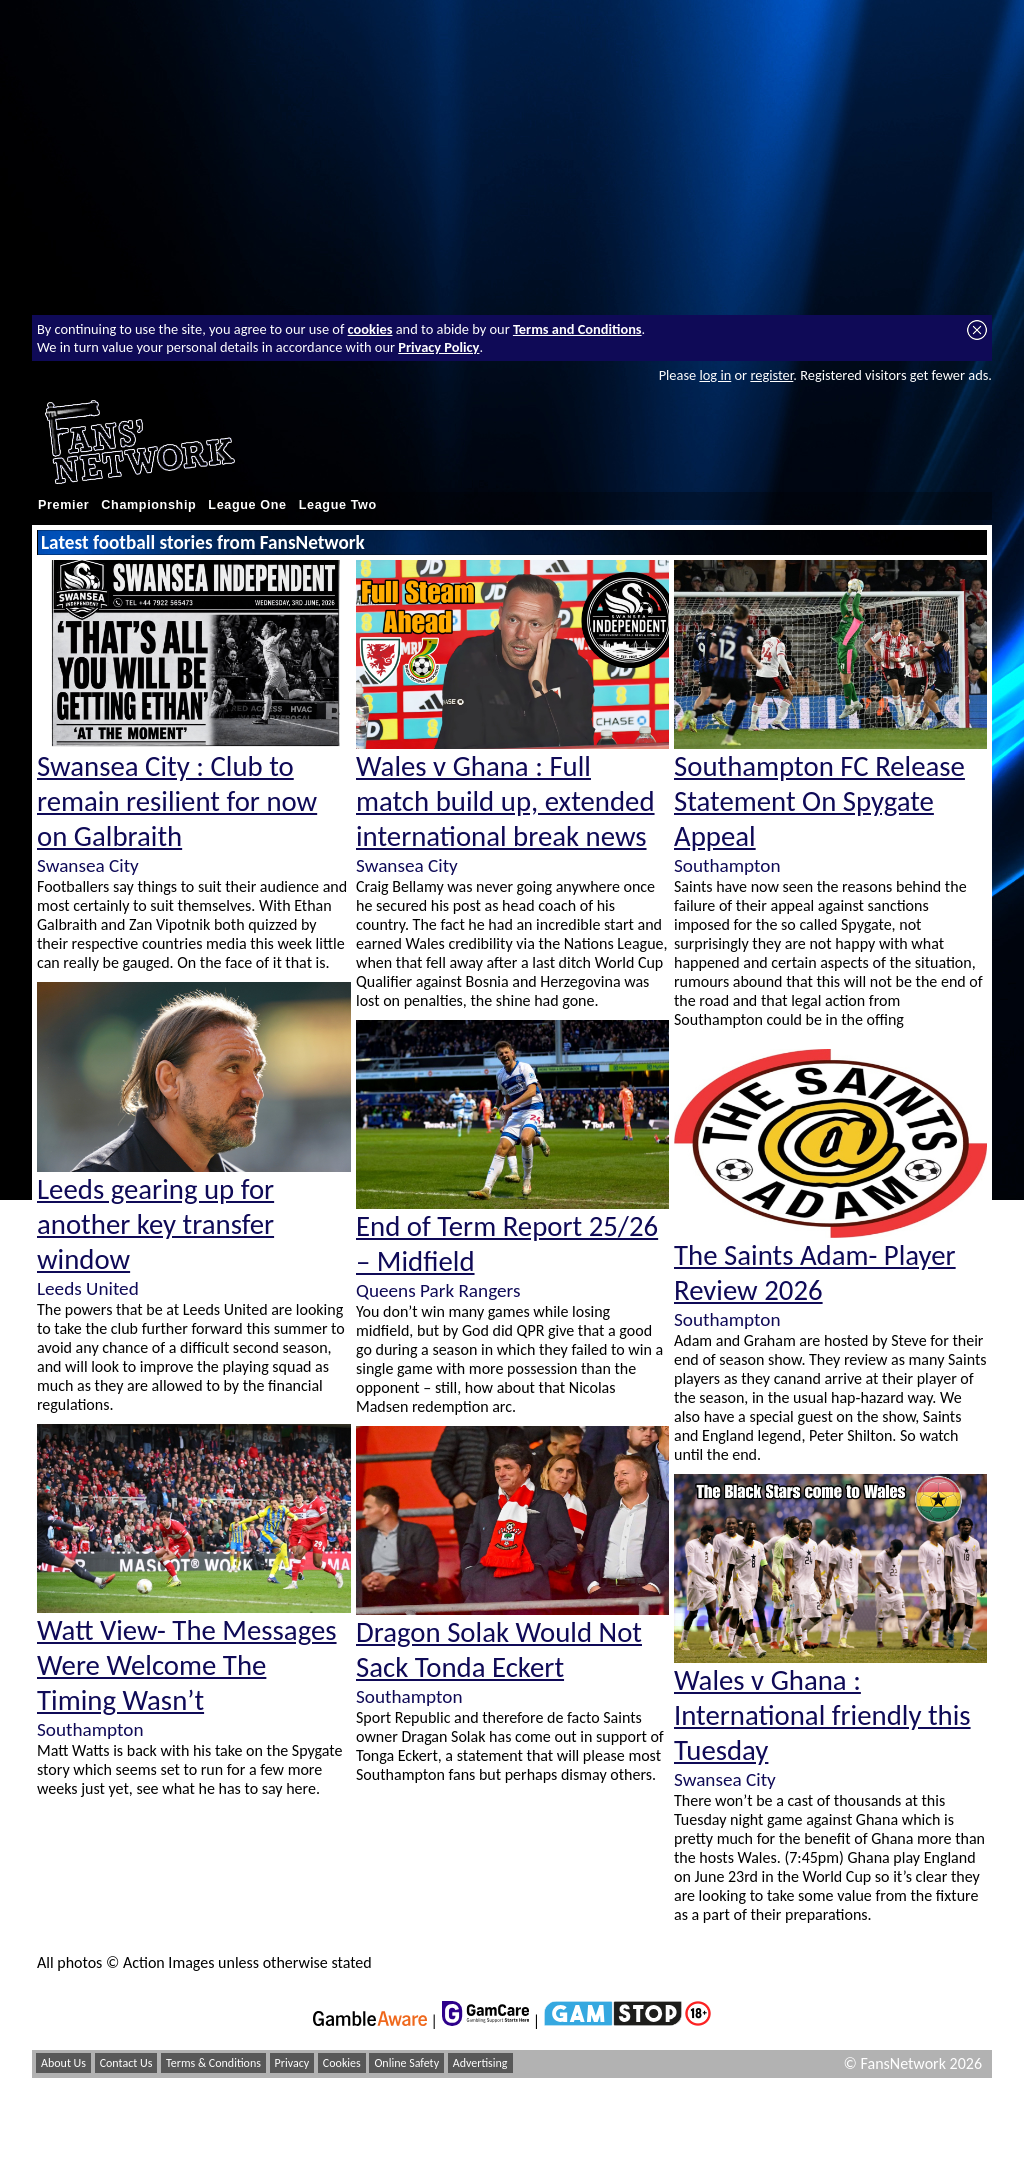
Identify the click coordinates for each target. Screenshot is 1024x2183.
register (771, 375)
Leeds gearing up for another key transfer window (155, 1224)
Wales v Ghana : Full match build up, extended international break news (505, 801)
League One (247, 505)
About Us (63, 2063)
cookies (370, 329)
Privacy (292, 2063)
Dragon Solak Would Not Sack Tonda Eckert (499, 1650)
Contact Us (126, 2063)
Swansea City (88, 865)
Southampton (90, 1729)
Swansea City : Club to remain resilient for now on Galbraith (177, 801)
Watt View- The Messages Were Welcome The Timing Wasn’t (187, 1665)
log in (715, 375)
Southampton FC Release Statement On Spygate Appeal (819, 801)
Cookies (342, 2063)
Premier (63, 505)
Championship (148, 505)
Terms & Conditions (213, 2063)
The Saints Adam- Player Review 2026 (815, 1273)
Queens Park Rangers (438, 1290)
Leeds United (88, 1288)
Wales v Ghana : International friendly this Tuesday (822, 1715)
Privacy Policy (438, 347)
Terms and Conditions (577, 329)
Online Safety (406, 2063)
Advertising (480, 2063)
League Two (338, 505)
